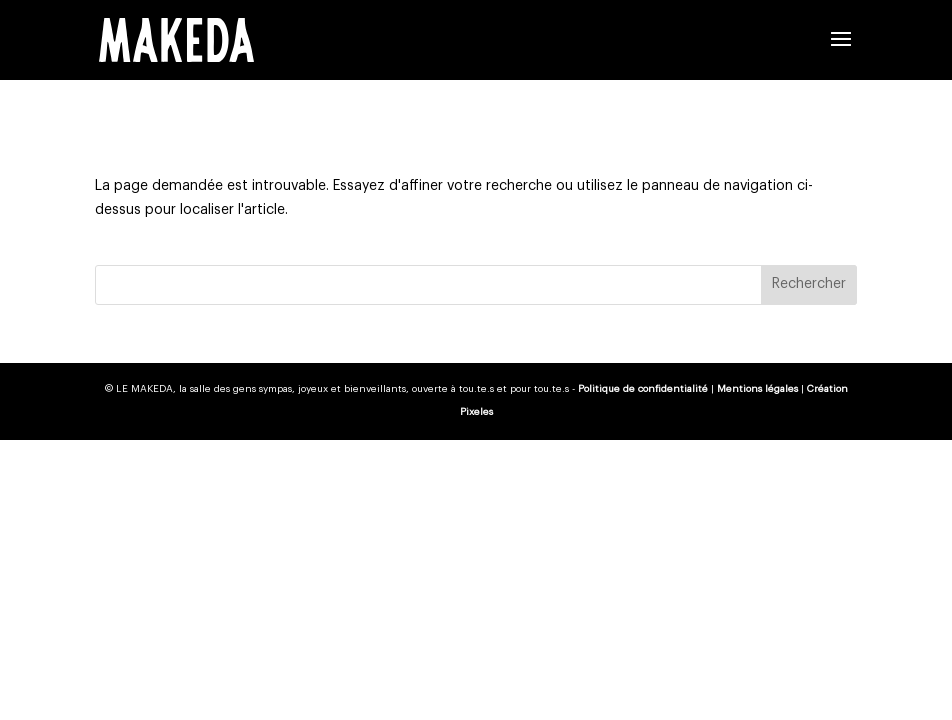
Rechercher (809, 284)
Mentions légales (757, 389)
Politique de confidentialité (643, 389)
